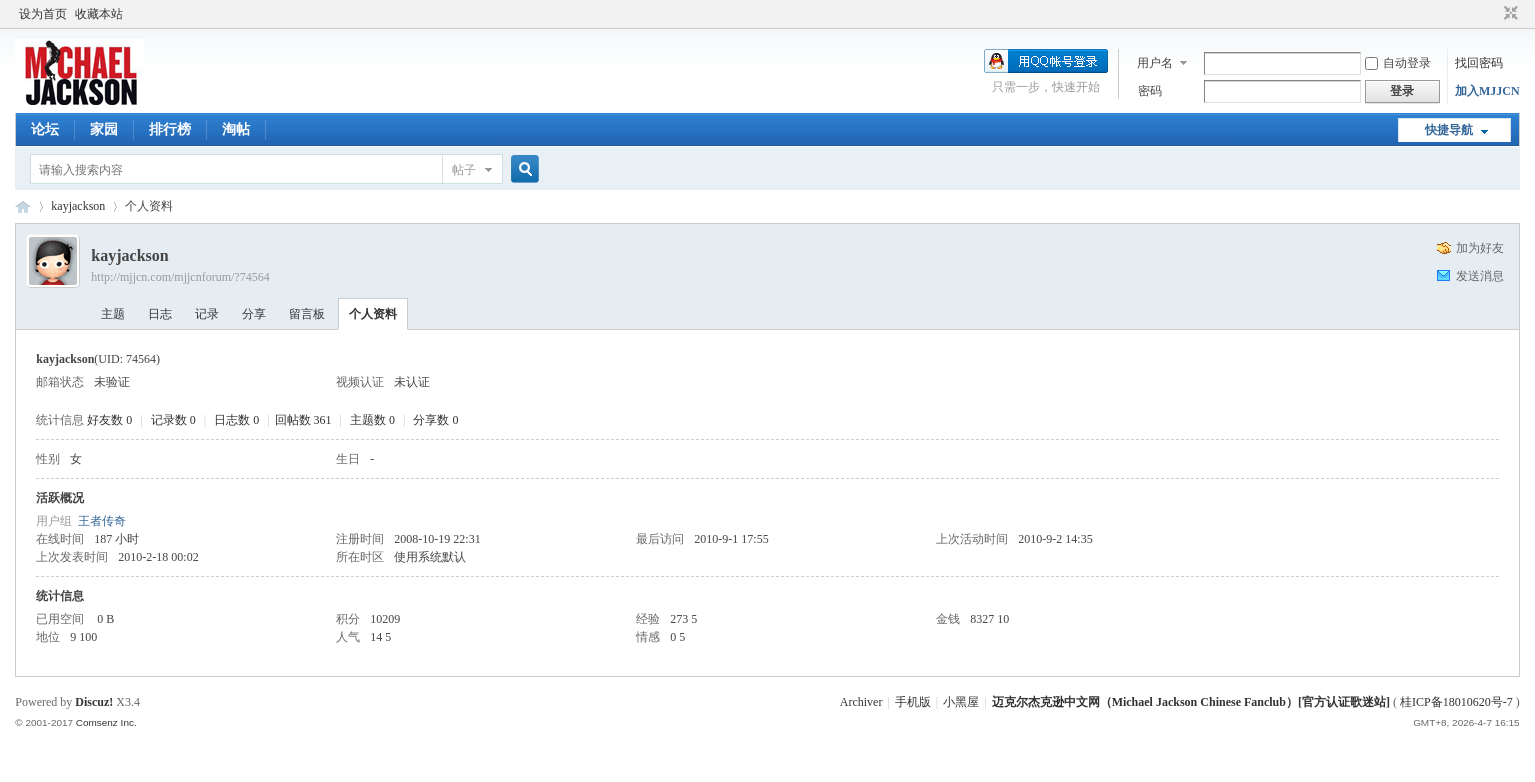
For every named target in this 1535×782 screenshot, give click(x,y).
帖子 (464, 170)
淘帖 (236, 129)
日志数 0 (236, 420)
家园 (104, 129)
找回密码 (1479, 63)
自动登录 (1398, 63)
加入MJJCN (1487, 91)
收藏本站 (99, 14)
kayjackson (78, 206)
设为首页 (43, 14)
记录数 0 (173, 420)
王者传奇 (102, 521)
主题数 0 (372, 420)
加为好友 (1480, 248)
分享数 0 (435, 420)
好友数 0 (109, 420)
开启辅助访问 (1492, 14)
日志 (160, 314)
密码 (1150, 91)
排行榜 (170, 129)
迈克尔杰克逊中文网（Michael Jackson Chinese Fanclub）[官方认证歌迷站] (1191, 702)
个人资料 (373, 314)
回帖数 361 (303, 420)
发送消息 (1480, 276)
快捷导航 (1449, 130)
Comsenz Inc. (106, 722)
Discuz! (94, 702)
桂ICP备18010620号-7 (1456, 702)
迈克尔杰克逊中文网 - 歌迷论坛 (23, 206)
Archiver (861, 702)
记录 (207, 314)
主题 (113, 314)
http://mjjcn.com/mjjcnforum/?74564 (180, 277)
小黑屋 (961, 702)
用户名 (1155, 63)
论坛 (45, 129)
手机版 (913, 702)
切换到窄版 (1508, 14)
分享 (254, 314)
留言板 (307, 314)
